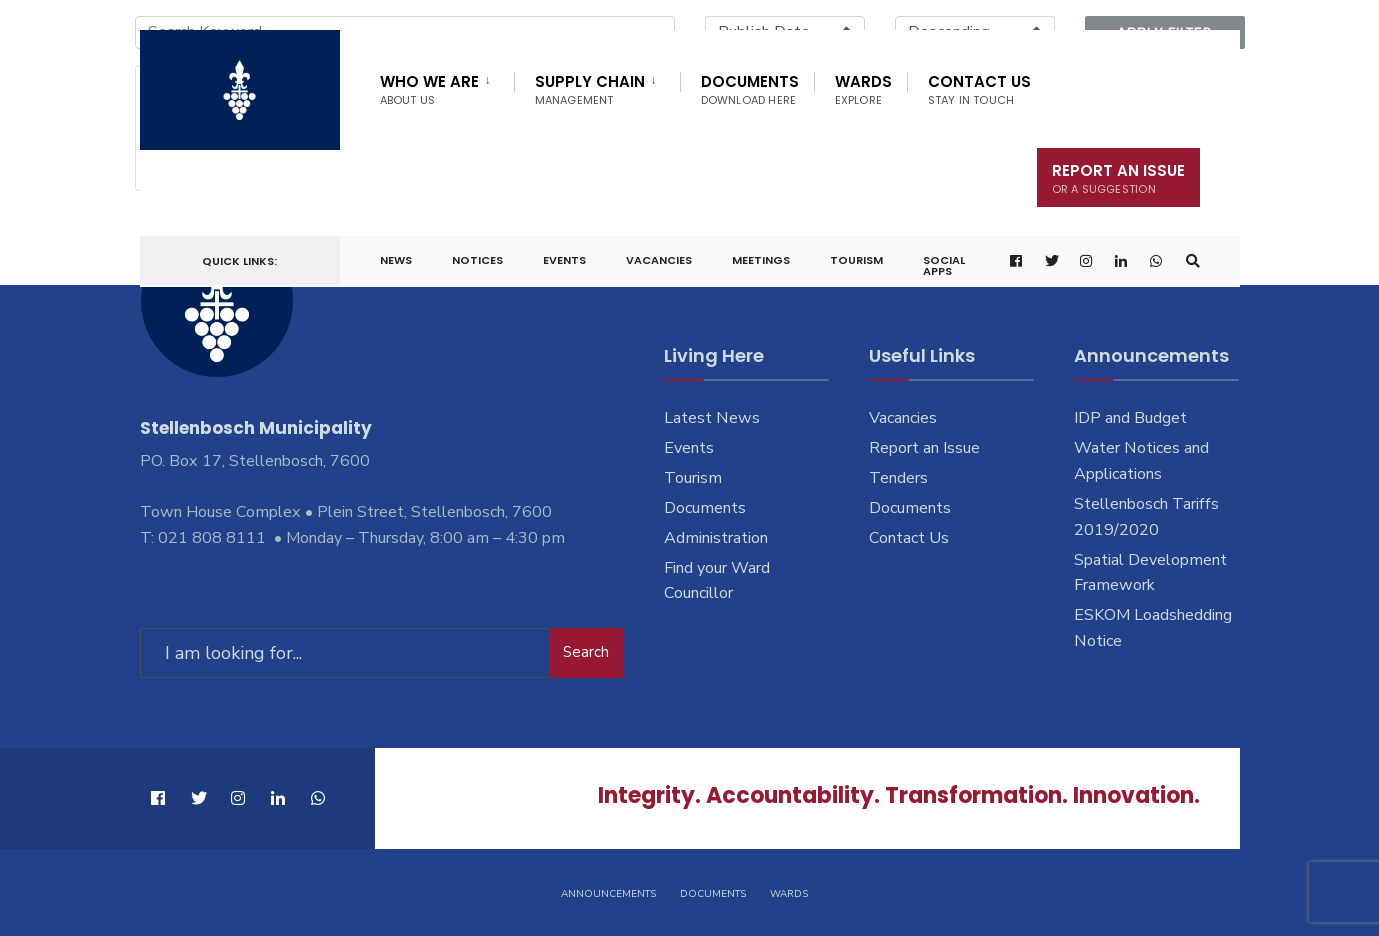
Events (564, 260)
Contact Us (979, 89)
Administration (716, 538)
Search (586, 652)
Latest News (712, 418)
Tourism (856, 260)
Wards (863, 89)
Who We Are (429, 89)
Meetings (761, 260)
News (396, 260)
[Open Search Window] (1192, 261)
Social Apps (944, 265)
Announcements (608, 894)
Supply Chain (590, 89)
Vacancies (659, 260)
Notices (477, 260)
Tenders (898, 478)
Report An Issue (1118, 178)
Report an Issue (924, 448)
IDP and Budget (1130, 418)
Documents (750, 89)
